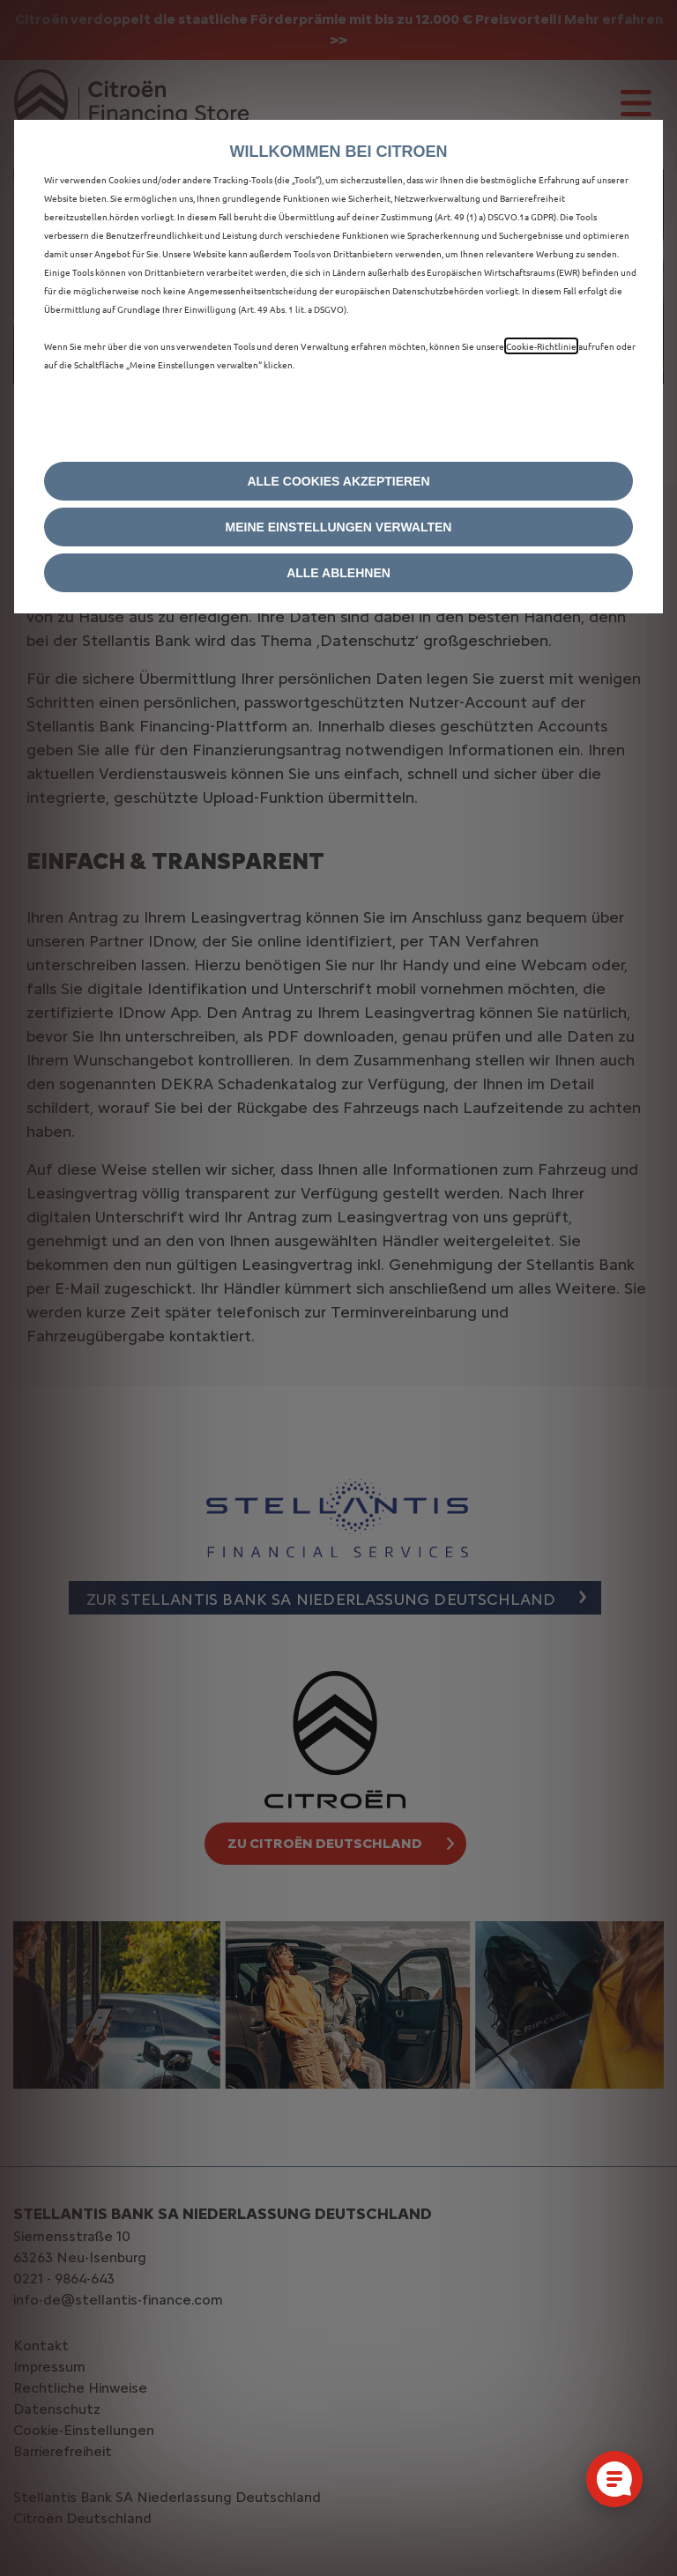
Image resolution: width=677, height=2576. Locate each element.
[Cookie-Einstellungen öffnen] (614, 2479)
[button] (338, 527)
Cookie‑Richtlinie (541, 346)
